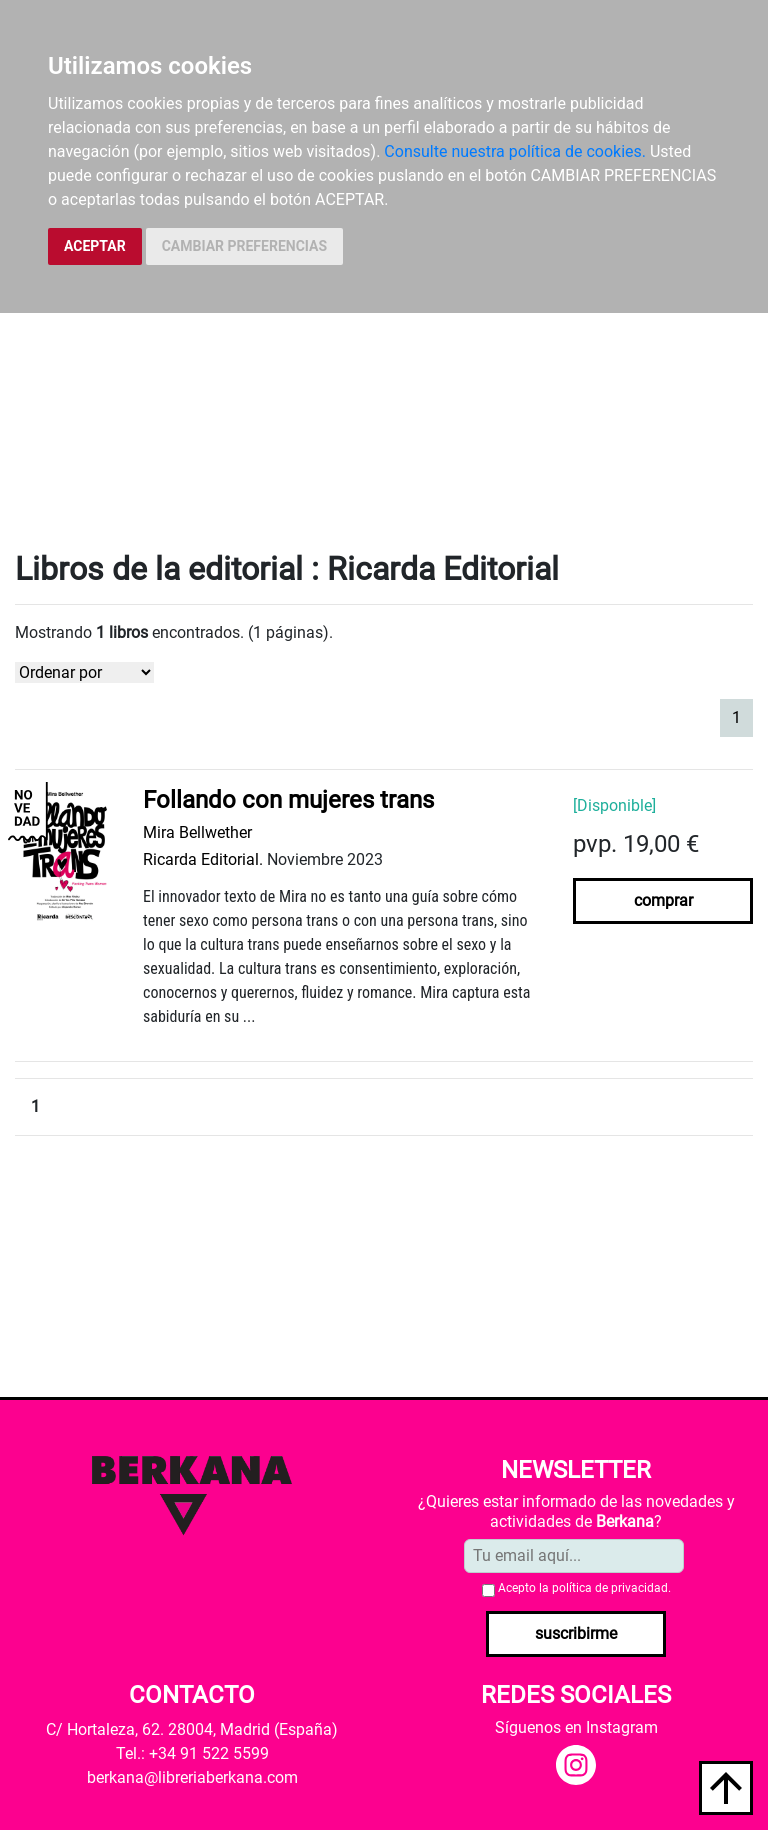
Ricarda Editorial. (203, 859)
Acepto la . (584, 1588)
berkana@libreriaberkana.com (192, 1777)
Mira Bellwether (197, 832)
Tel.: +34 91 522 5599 (192, 1753)
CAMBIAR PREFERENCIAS (244, 246)
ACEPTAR (95, 246)
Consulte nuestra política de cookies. (515, 151)
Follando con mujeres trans (288, 800)
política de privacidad (610, 1588)
